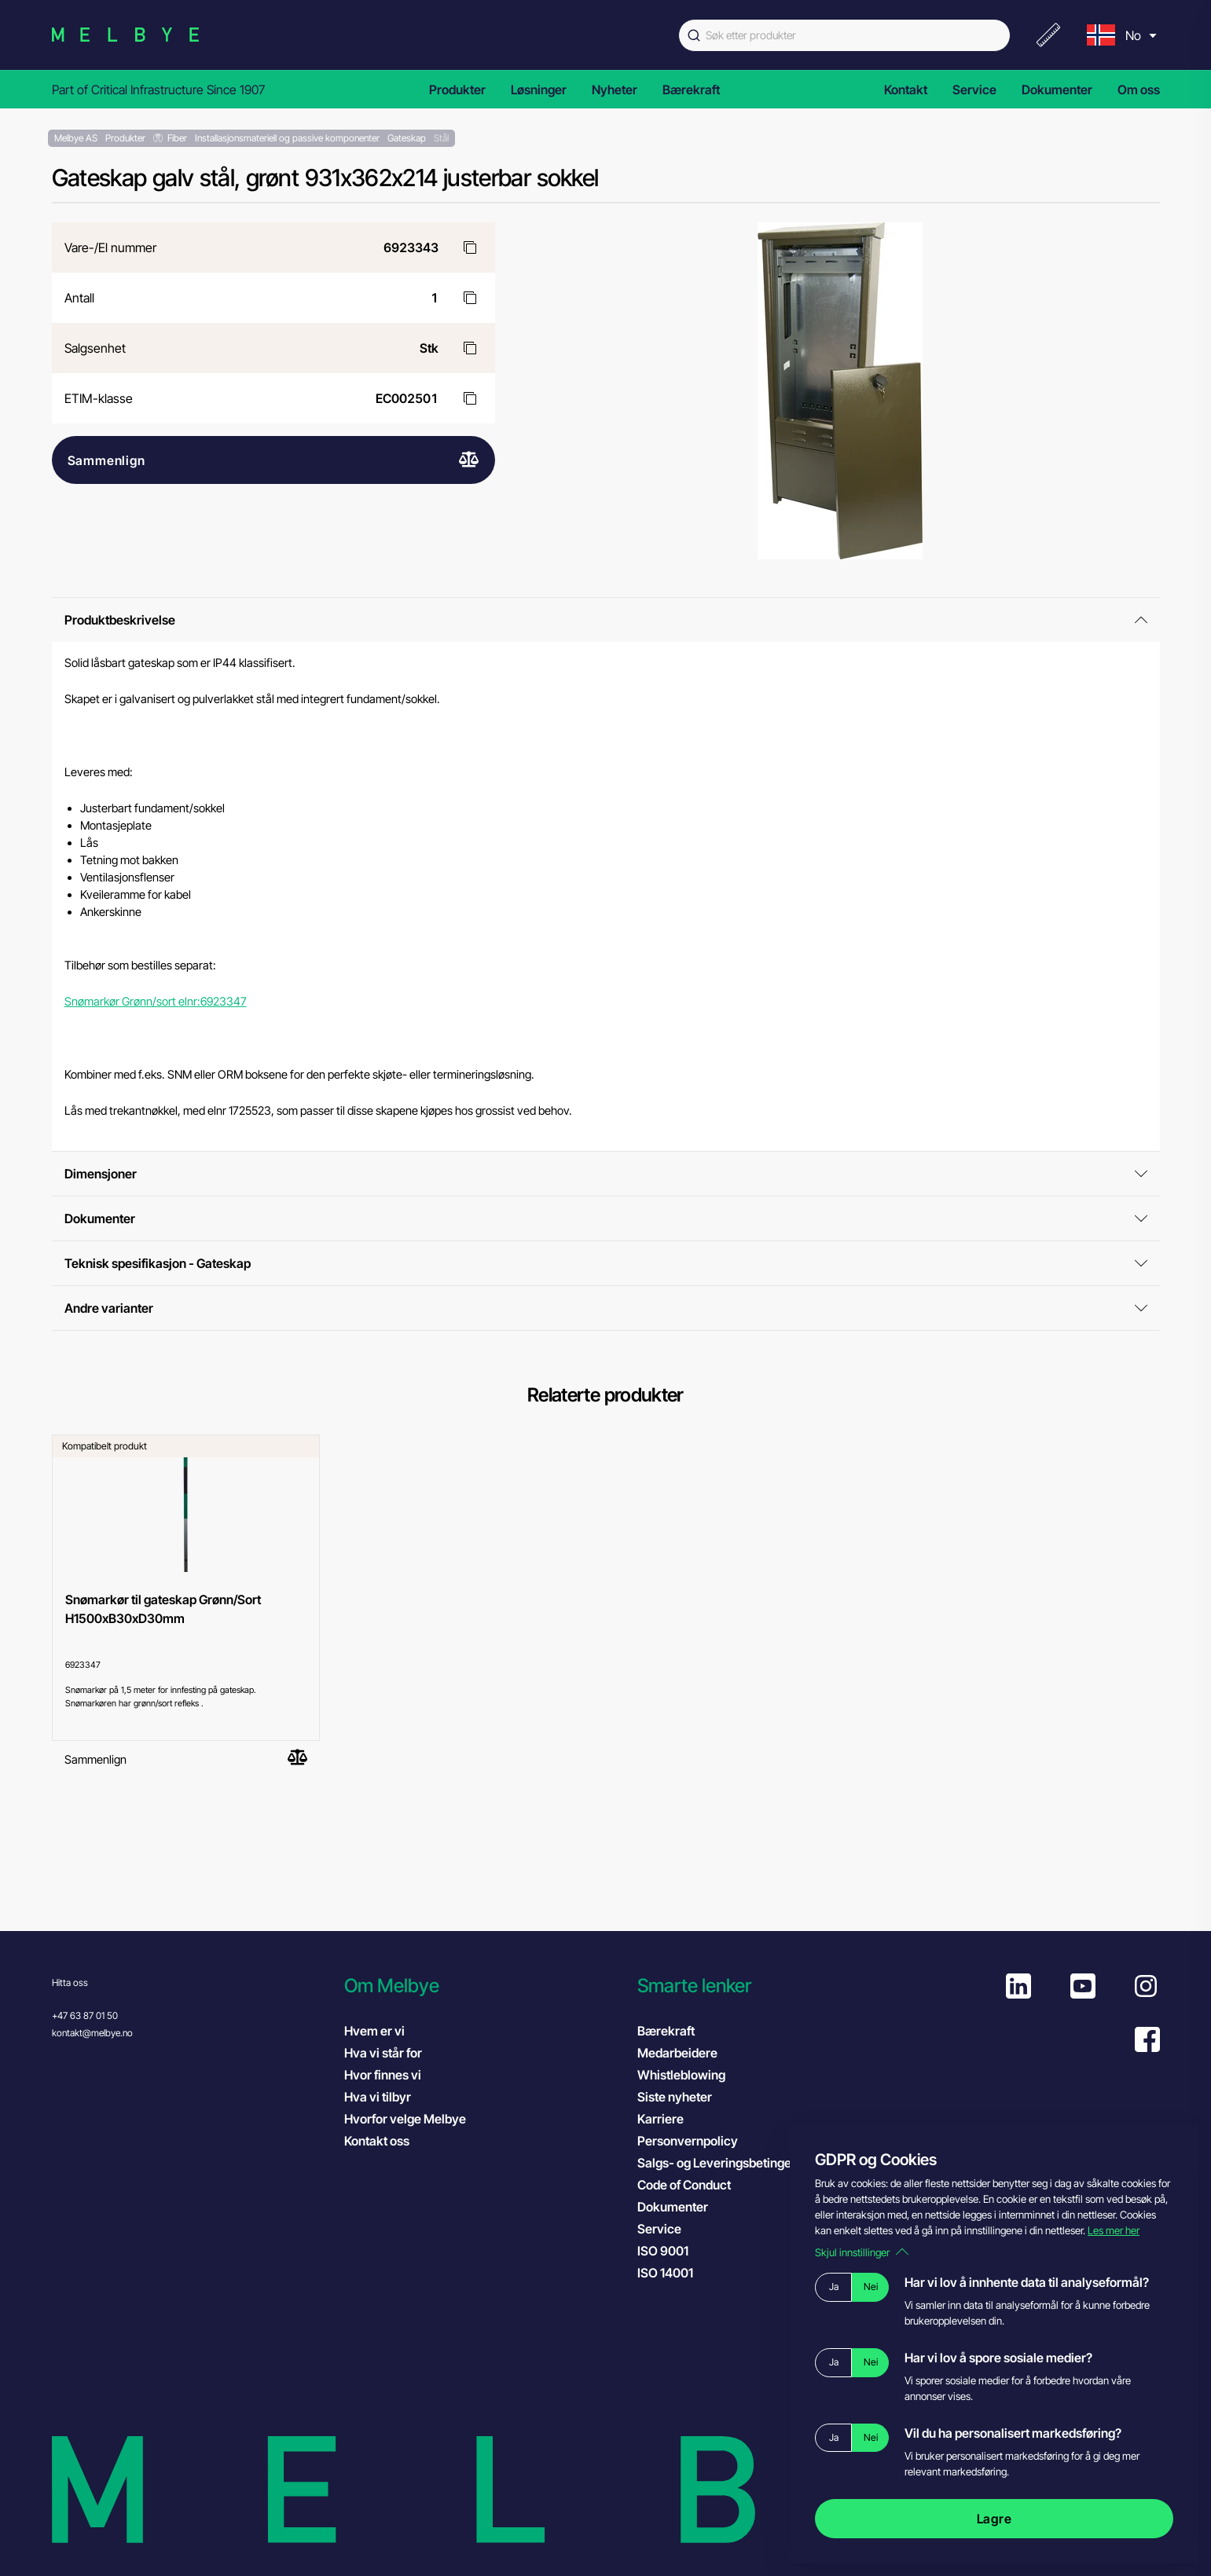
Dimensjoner (605, 1174)
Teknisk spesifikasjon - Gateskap (605, 1263)
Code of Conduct (699, 2184)
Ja (834, 2286)
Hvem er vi (374, 2031)
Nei (871, 2286)
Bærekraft (691, 89)
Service (974, 89)
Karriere (660, 2119)
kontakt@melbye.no (92, 2033)
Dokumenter (1057, 89)
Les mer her (1113, 2230)
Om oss (1138, 89)
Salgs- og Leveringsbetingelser (725, 2163)
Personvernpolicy (687, 2141)
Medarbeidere (677, 2053)
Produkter (457, 89)
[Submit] (692, 35)
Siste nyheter (674, 2097)
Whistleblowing (681, 2075)
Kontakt (905, 89)
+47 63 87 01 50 (85, 2015)
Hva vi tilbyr (377, 2097)
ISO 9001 (678, 2250)
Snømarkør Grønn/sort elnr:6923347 (155, 1002)
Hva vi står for (383, 2053)
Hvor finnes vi (382, 2075)
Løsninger (539, 89)
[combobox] (844, 35)
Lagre (994, 2519)
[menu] (1120, 35)
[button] (483, 1985)
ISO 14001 (681, 2272)
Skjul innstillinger (861, 2252)
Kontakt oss (376, 2141)
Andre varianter (605, 1308)
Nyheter (614, 89)
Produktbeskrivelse (605, 620)
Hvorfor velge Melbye (405, 2119)
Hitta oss (70, 1982)
